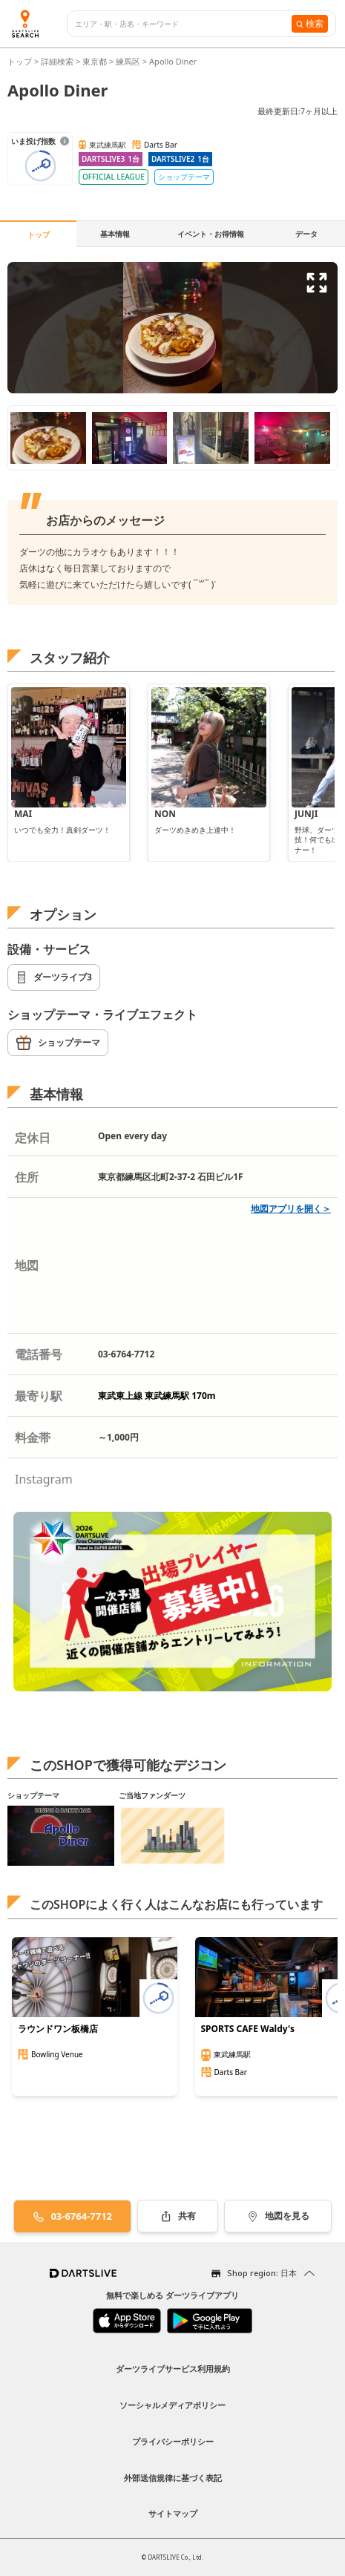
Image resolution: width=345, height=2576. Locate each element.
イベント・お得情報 (210, 234)
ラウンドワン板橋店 (58, 2029)
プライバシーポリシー (173, 2441)
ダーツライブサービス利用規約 (173, 2368)
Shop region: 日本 (262, 2272)
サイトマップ (172, 2513)
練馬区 (128, 61)
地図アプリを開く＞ (291, 1208)
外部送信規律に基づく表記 (173, 2477)
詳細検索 (58, 61)
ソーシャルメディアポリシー (172, 2405)
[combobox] (183, 24)
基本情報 (115, 234)
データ (306, 234)
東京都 (94, 61)
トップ (20, 61)
